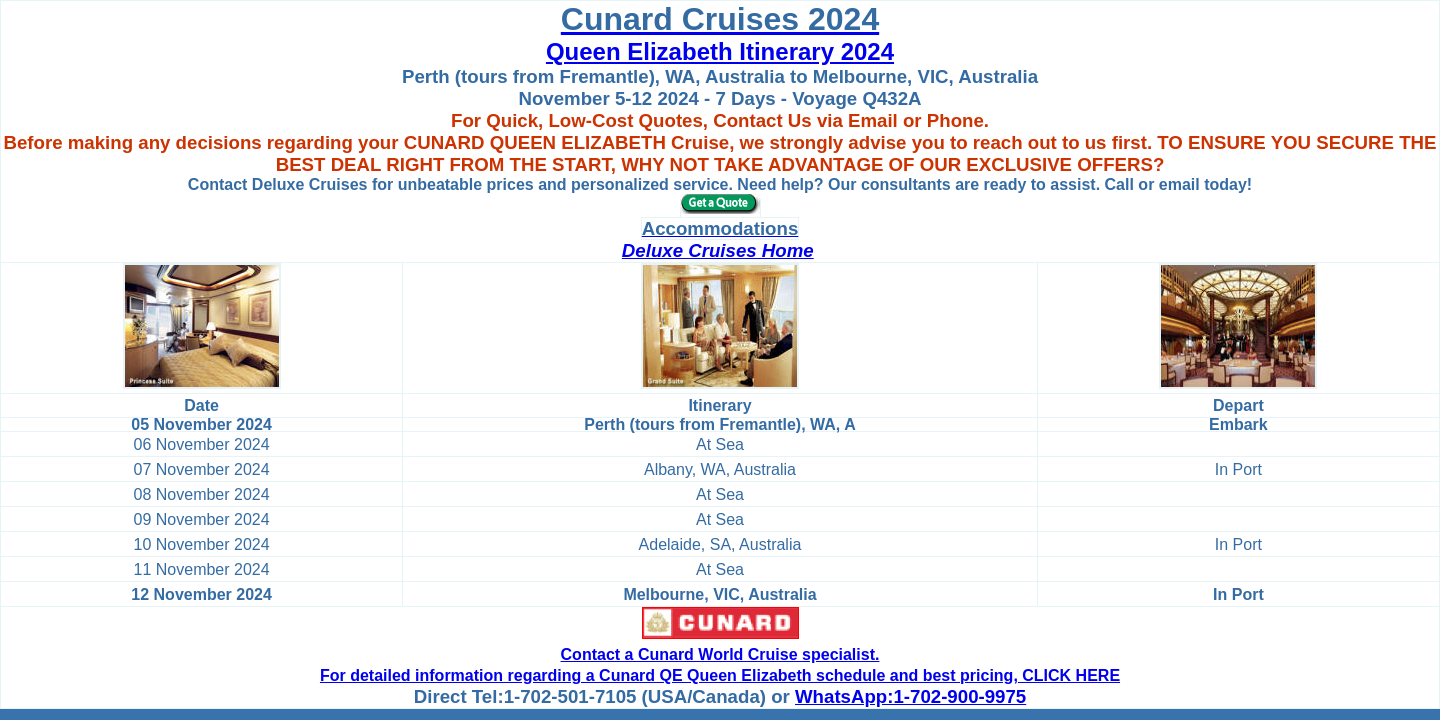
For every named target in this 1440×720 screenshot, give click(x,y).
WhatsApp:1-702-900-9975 (910, 696)
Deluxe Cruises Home (718, 250)
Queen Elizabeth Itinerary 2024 (720, 51)
